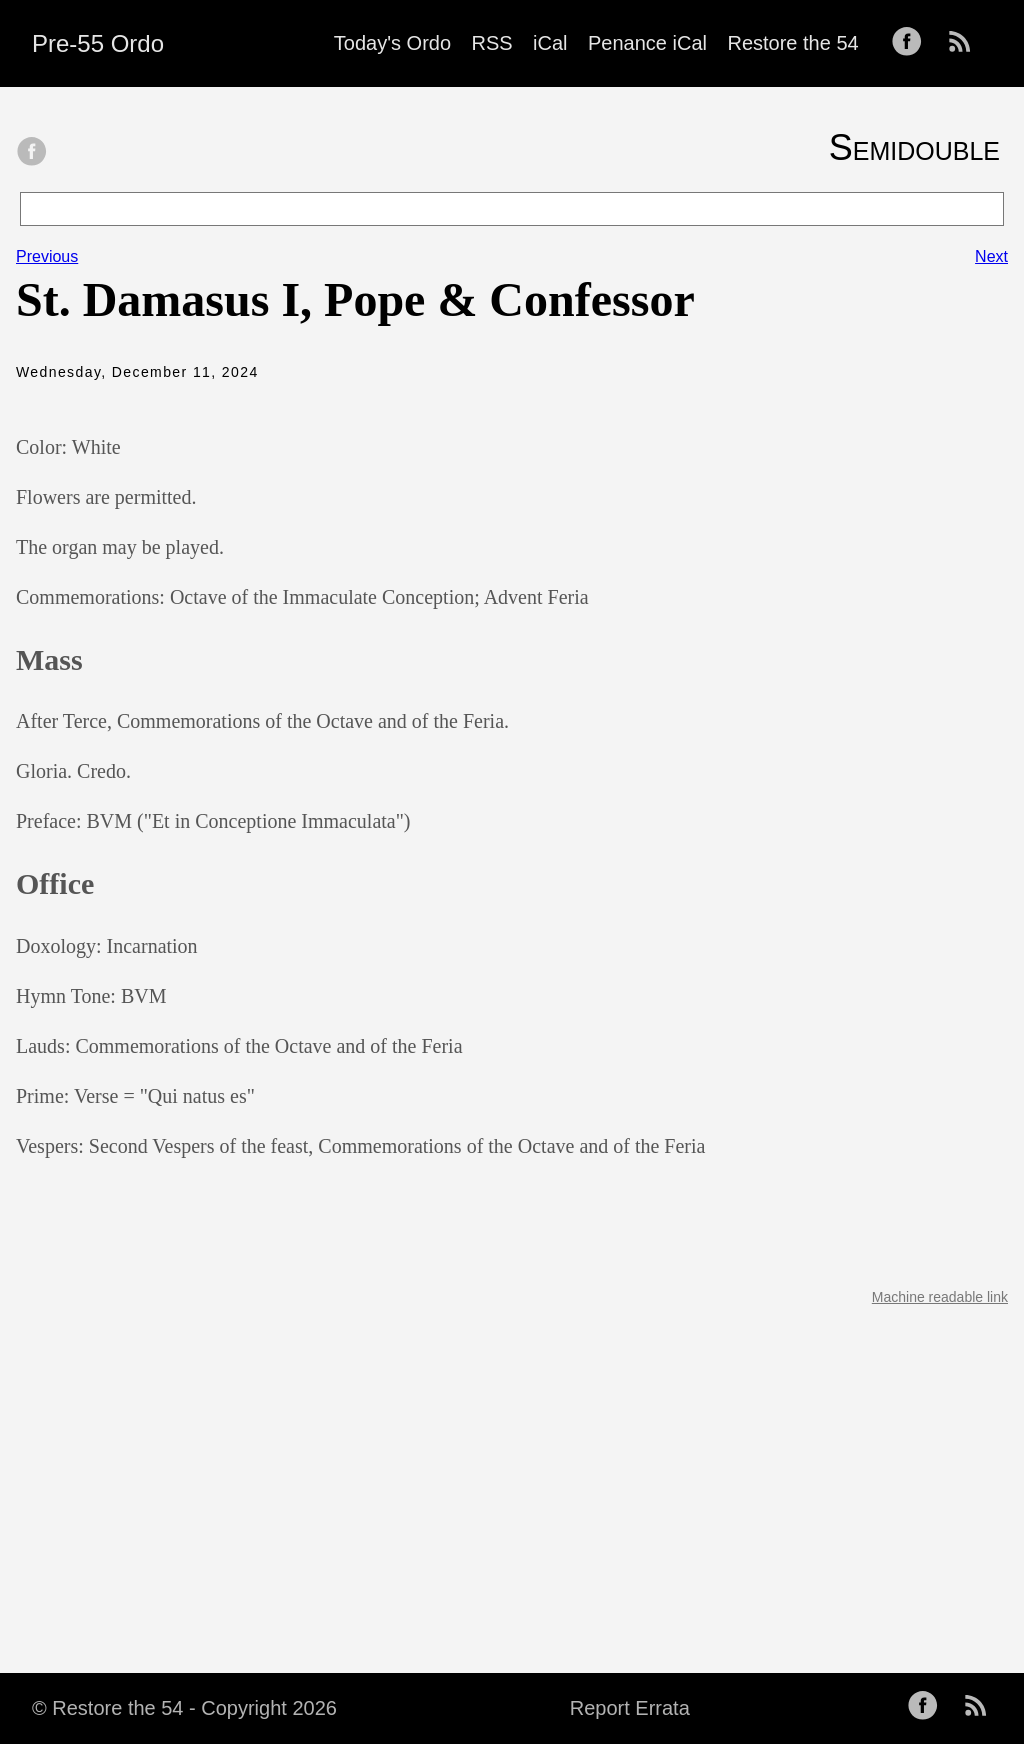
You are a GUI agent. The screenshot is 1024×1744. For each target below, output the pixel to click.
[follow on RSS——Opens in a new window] (966, 43)
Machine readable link (940, 1297)
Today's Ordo (392, 43)
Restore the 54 (792, 43)
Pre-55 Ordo (98, 43)
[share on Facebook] (32, 153)
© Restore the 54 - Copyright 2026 (184, 1708)
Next (991, 256)
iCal (550, 43)
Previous (47, 256)
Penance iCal (647, 43)
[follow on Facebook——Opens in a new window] (913, 43)
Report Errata (630, 1708)
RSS (492, 43)
